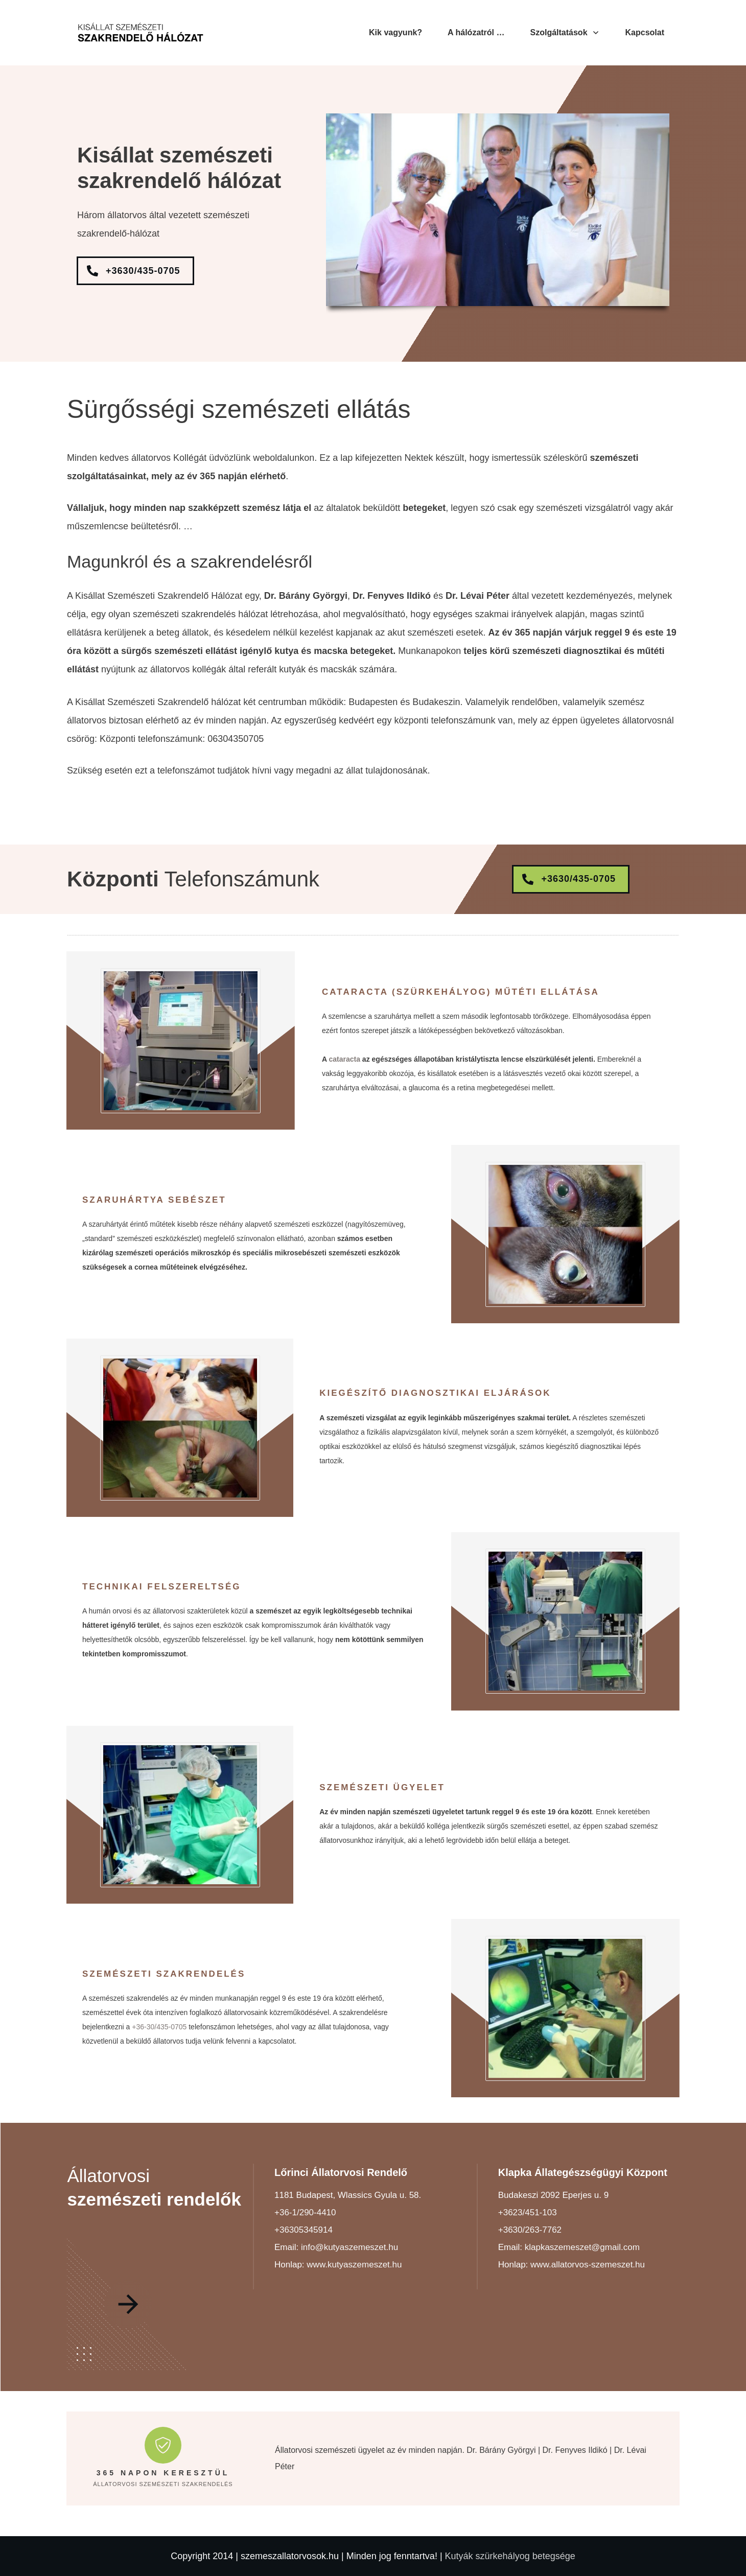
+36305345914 (303, 2230)
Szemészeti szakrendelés (163, 1974)
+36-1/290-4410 (305, 2212)
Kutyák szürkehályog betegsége (510, 2556)
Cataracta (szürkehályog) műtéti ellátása (460, 992)
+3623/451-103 (527, 2212)
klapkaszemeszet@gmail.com (582, 2247)
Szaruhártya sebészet (154, 1200)
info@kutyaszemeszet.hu (349, 2247)
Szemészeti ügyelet (382, 1787)
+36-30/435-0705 (159, 2027)
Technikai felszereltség (161, 1586)
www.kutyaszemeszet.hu (354, 2264)
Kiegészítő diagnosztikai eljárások (435, 1393)
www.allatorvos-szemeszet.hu (587, 2264)
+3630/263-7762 (530, 2230)
